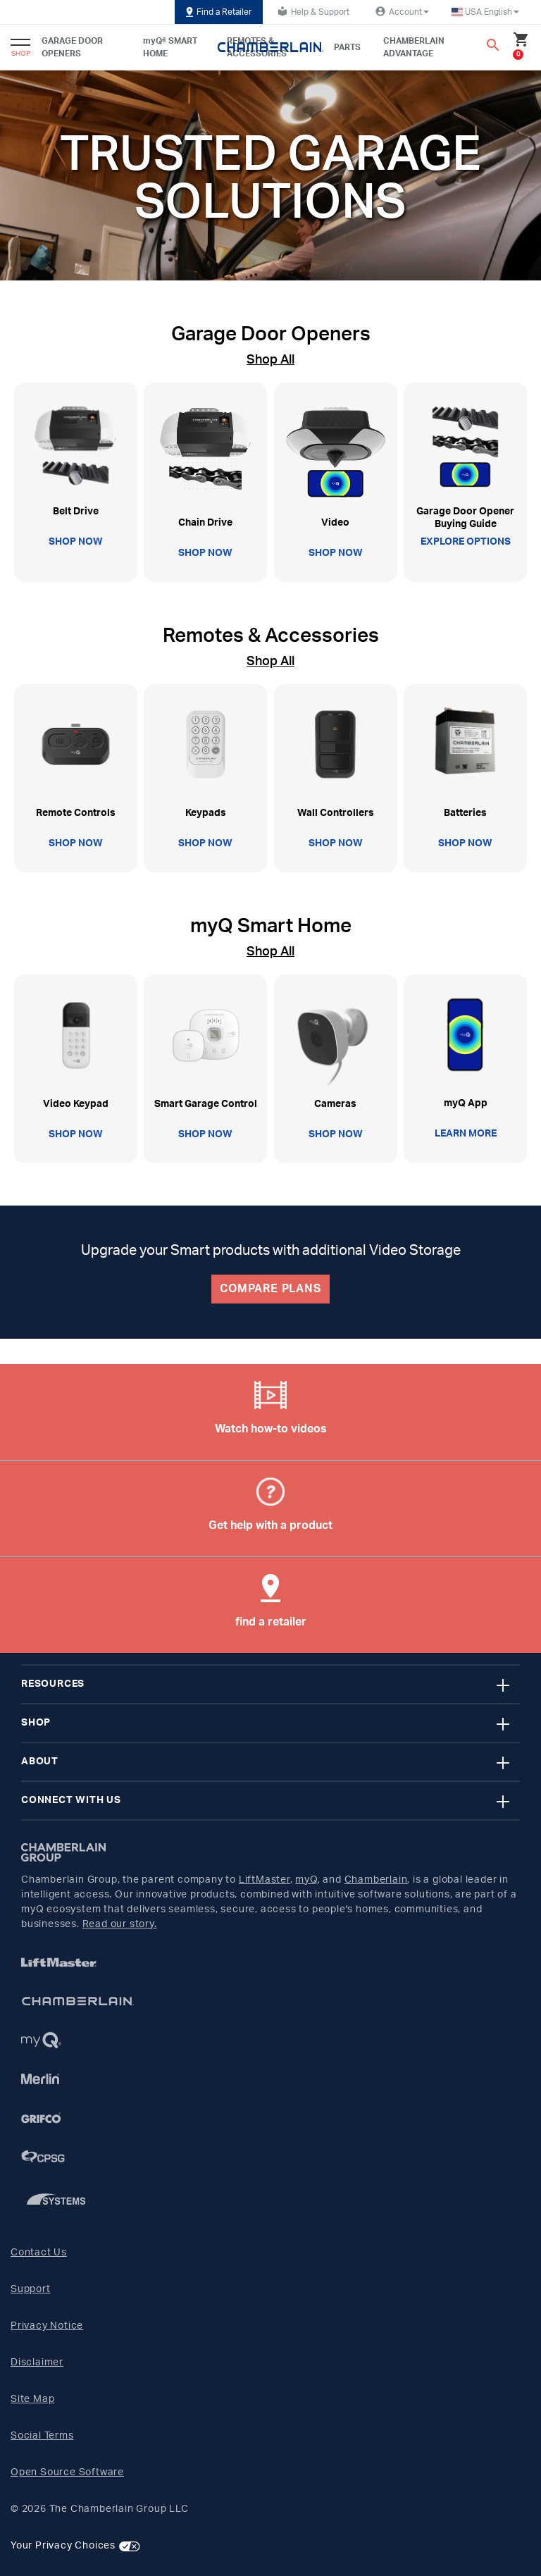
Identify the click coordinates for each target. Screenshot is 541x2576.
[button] (485, 12)
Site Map (32, 2399)
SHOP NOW (76, 542)
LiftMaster (264, 1880)
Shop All (270, 360)
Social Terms (42, 2436)
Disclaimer (37, 2362)
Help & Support (311, 11)
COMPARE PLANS (270, 1288)
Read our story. (119, 1924)
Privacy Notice (47, 2326)
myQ (306, 1880)
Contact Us (39, 2253)
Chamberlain (376, 1880)
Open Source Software (67, 2472)
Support (31, 2289)
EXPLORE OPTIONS (466, 542)
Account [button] (400, 11)
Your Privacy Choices (63, 2546)
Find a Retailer (218, 12)
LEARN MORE (466, 1134)
